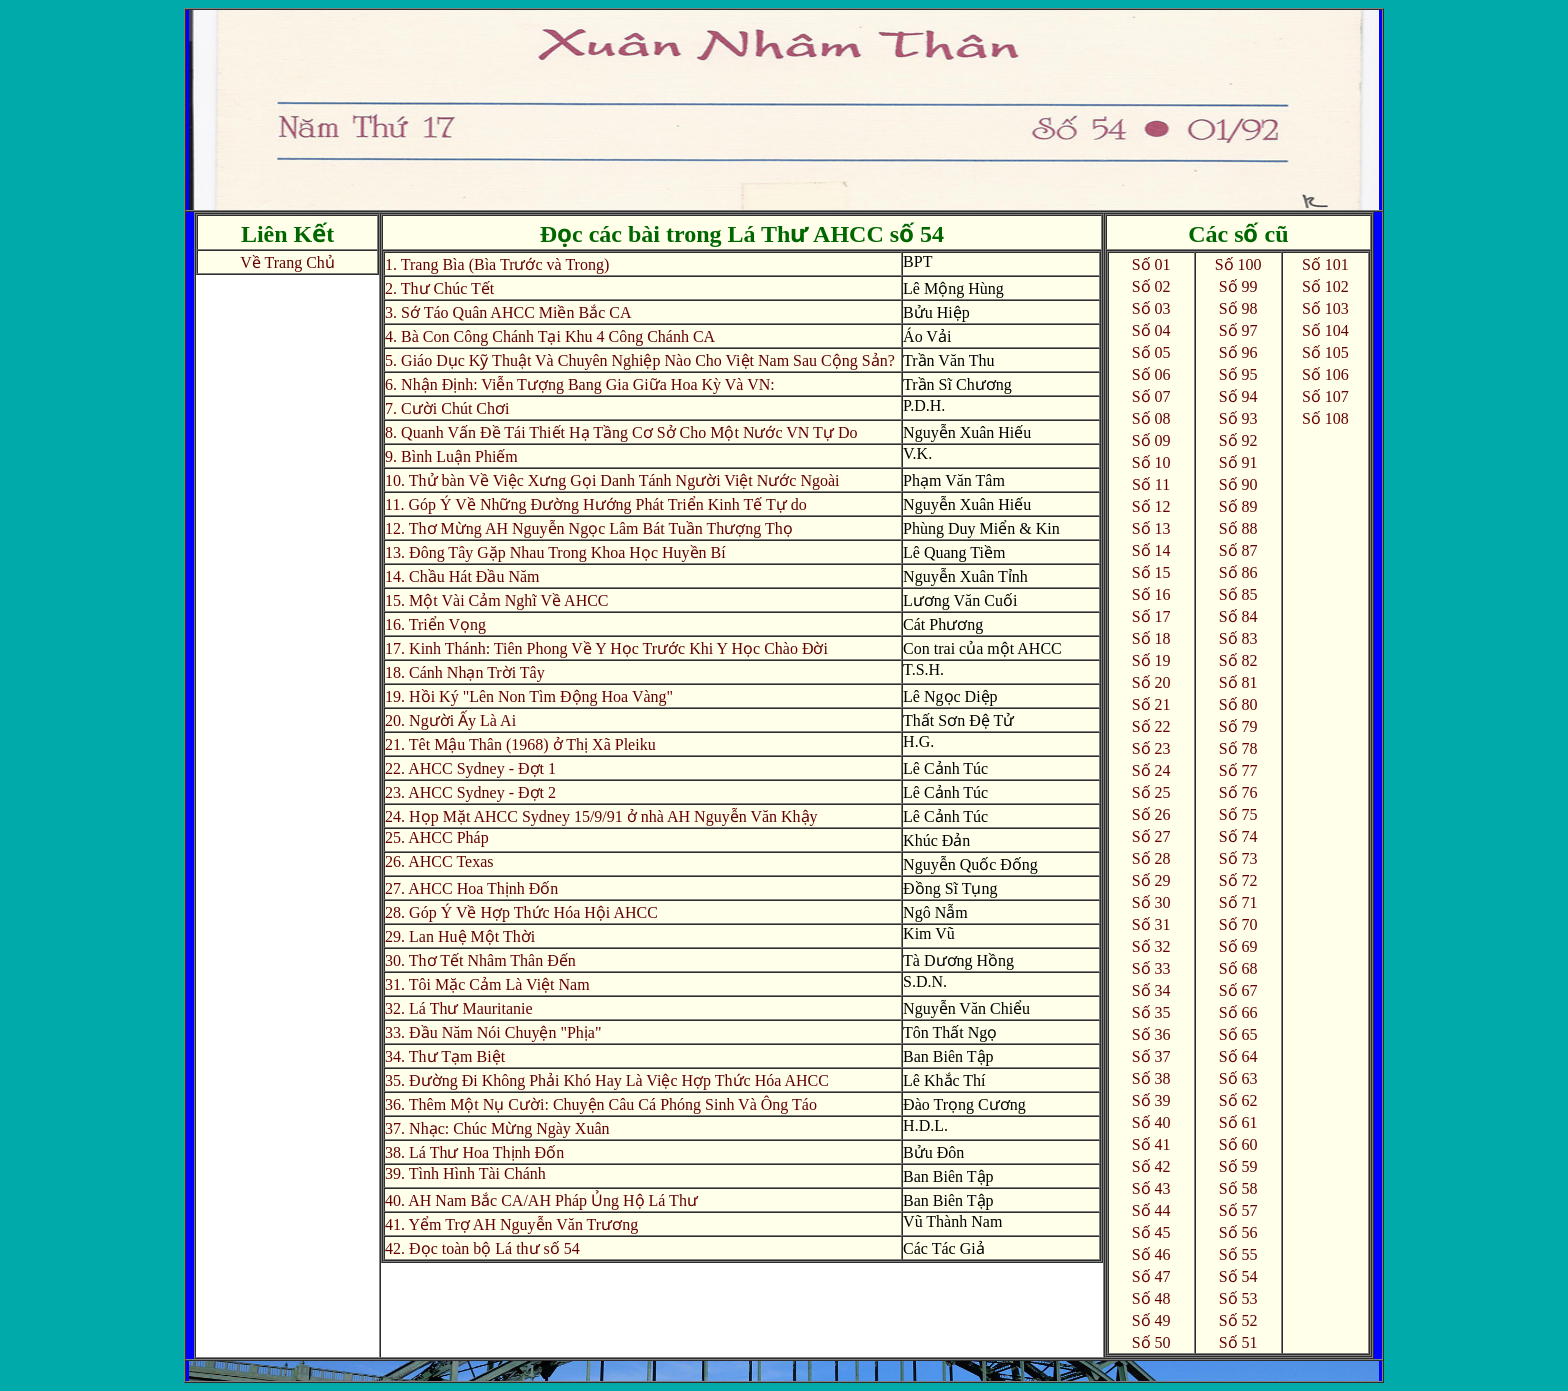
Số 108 (1325, 418)
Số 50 (1151, 1342)
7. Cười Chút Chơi (447, 408)
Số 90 (1238, 484)
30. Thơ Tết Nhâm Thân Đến (480, 960)
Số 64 (1238, 1056)
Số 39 (1151, 1100)
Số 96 (1238, 352)
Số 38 (1151, 1078)
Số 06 (1151, 374)
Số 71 (1238, 902)
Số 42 (1151, 1166)
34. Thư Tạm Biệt (445, 1056)
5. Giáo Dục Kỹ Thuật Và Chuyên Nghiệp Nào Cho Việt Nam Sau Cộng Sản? (640, 360)
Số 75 (1238, 814)
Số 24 (1151, 770)
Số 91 (1238, 462)
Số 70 (1238, 924)
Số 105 (1325, 352)
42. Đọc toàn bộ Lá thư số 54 (482, 1248)
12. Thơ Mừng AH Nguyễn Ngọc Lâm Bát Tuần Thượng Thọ (589, 528)
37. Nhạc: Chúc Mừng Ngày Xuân (497, 1128)
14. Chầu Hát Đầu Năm (462, 576)
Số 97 (1238, 330)
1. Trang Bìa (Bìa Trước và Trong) (497, 264)
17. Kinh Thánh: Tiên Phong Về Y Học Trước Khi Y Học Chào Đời (606, 648)
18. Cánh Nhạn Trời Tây (465, 672)
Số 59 (1238, 1166)
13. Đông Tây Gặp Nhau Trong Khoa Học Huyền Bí (555, 552)
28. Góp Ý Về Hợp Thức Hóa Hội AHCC (521, 912)
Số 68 (1238, 968)
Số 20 (1151, 682)
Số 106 (1325, 374)
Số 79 (1238, 726)
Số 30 (1151, 902)
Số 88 (1238, 528)
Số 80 (1238, 704)
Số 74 (1238, 836)
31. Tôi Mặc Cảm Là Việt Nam (487, 984)
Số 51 (1238, 1342)
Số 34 (1151, 990)
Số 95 (1238, 374)
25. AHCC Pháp (437, 837)
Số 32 (1151, 946)
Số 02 (1151, 286)
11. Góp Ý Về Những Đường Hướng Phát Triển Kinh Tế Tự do (596, 504)
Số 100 (1238, 264)
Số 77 (1238, 770)
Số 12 (1151, 506)
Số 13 (1151, 528)
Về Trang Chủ (287, 262)
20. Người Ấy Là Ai (450, 720)
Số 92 (1238, 440)
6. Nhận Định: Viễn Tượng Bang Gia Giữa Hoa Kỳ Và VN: (580, 384)
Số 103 (1325, 308)
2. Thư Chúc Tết (439, 288)
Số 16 (1151, 594)
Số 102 (1325, 286)
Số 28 (1151, 858)
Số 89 (1238, 506)
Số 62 (1238, 1100)
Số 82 (1238, 660)
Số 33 (1151, 968)
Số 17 (1151, 616)
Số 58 (1238, 1188)
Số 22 (1151, 726)
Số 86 (1238, 572)
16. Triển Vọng (435, 624)
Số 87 (1238, 550)
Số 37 (1151, 1056)
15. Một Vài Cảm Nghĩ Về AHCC (496, 600)
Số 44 (1151, 1210)
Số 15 (1151, 572)
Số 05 (1151, 352)
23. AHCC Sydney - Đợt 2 (470, 792)
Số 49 (1151, 1320)
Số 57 (1238, 1210)
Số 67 (1238, 990)
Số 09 (1151, 440)
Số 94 (1238, 396)
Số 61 (1238, 1122)
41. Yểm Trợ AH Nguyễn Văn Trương (511, 1224)
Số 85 (1238, 594)
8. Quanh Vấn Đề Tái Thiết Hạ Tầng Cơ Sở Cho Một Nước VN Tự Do (621, 432)
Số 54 (1238, 1276)
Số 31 (1151, 924)
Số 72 (1238, 880)
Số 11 (1151, 484)
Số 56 (1238, 1232)
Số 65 (1238, 1034)
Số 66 (1238, 1012)
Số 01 (1151, 264)
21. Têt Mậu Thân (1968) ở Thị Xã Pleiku (520, 744)
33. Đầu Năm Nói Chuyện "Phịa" (493, 1032)
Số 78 (1238, 748)
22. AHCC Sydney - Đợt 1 (470, 768)
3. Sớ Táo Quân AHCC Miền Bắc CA (508, 312)
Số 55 (1238, 1254)
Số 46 (1151, 1254)
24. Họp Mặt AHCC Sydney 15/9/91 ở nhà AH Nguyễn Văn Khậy (601, 816)
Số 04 (1151, 330)
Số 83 (1238, 638)
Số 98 (1238, 308)
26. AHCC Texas (439, 861)
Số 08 (1151, 418)
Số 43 (1151, 1188)
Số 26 (1151, 814)
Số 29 (1151, 880)
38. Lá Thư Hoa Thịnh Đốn (474, 1152)
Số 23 (1151, 748)
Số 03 (1151, 308)
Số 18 (1151, 638)
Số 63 (1238, 1078)
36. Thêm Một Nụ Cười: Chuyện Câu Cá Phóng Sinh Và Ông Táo (601, 1104)
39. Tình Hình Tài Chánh (465, 1173)
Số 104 (1325, 330)
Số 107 (1325, 396)
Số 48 (1151, 1298)
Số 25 (1151, 792)
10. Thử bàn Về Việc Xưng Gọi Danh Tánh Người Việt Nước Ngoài (612, 480)
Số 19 (1151, 660)
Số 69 (1238, 946)
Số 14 (1151, 550)
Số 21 (1151, 704)
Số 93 (1238, 418)
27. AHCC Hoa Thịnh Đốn (471, 888)
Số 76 (1238, 792)
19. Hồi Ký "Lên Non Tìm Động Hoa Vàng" (529, 696)
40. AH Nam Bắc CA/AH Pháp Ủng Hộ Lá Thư (541, 1200)
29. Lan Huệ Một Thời (460, 936)
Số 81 (1238, 682)
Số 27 (1151, 836)
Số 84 (1238, 616)
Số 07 (1151, 396)
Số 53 (1238, 1298)
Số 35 (1151, 1012)
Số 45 (1151, 1232)
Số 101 (1325, 264)
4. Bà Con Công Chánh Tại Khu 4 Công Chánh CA (550, 336)
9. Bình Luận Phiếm (451, 456)
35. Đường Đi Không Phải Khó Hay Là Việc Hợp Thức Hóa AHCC (607, 1080)
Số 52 (1238, 1320)
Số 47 (1151, 1276)
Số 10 (1151, 462)
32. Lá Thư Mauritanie (459, 1008)
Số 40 (1151, 1122)
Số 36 (1151, 1034)
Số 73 (1238, 858)
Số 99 (1238, 286)
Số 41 (1151, 1144)
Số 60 (1238, 1144)
